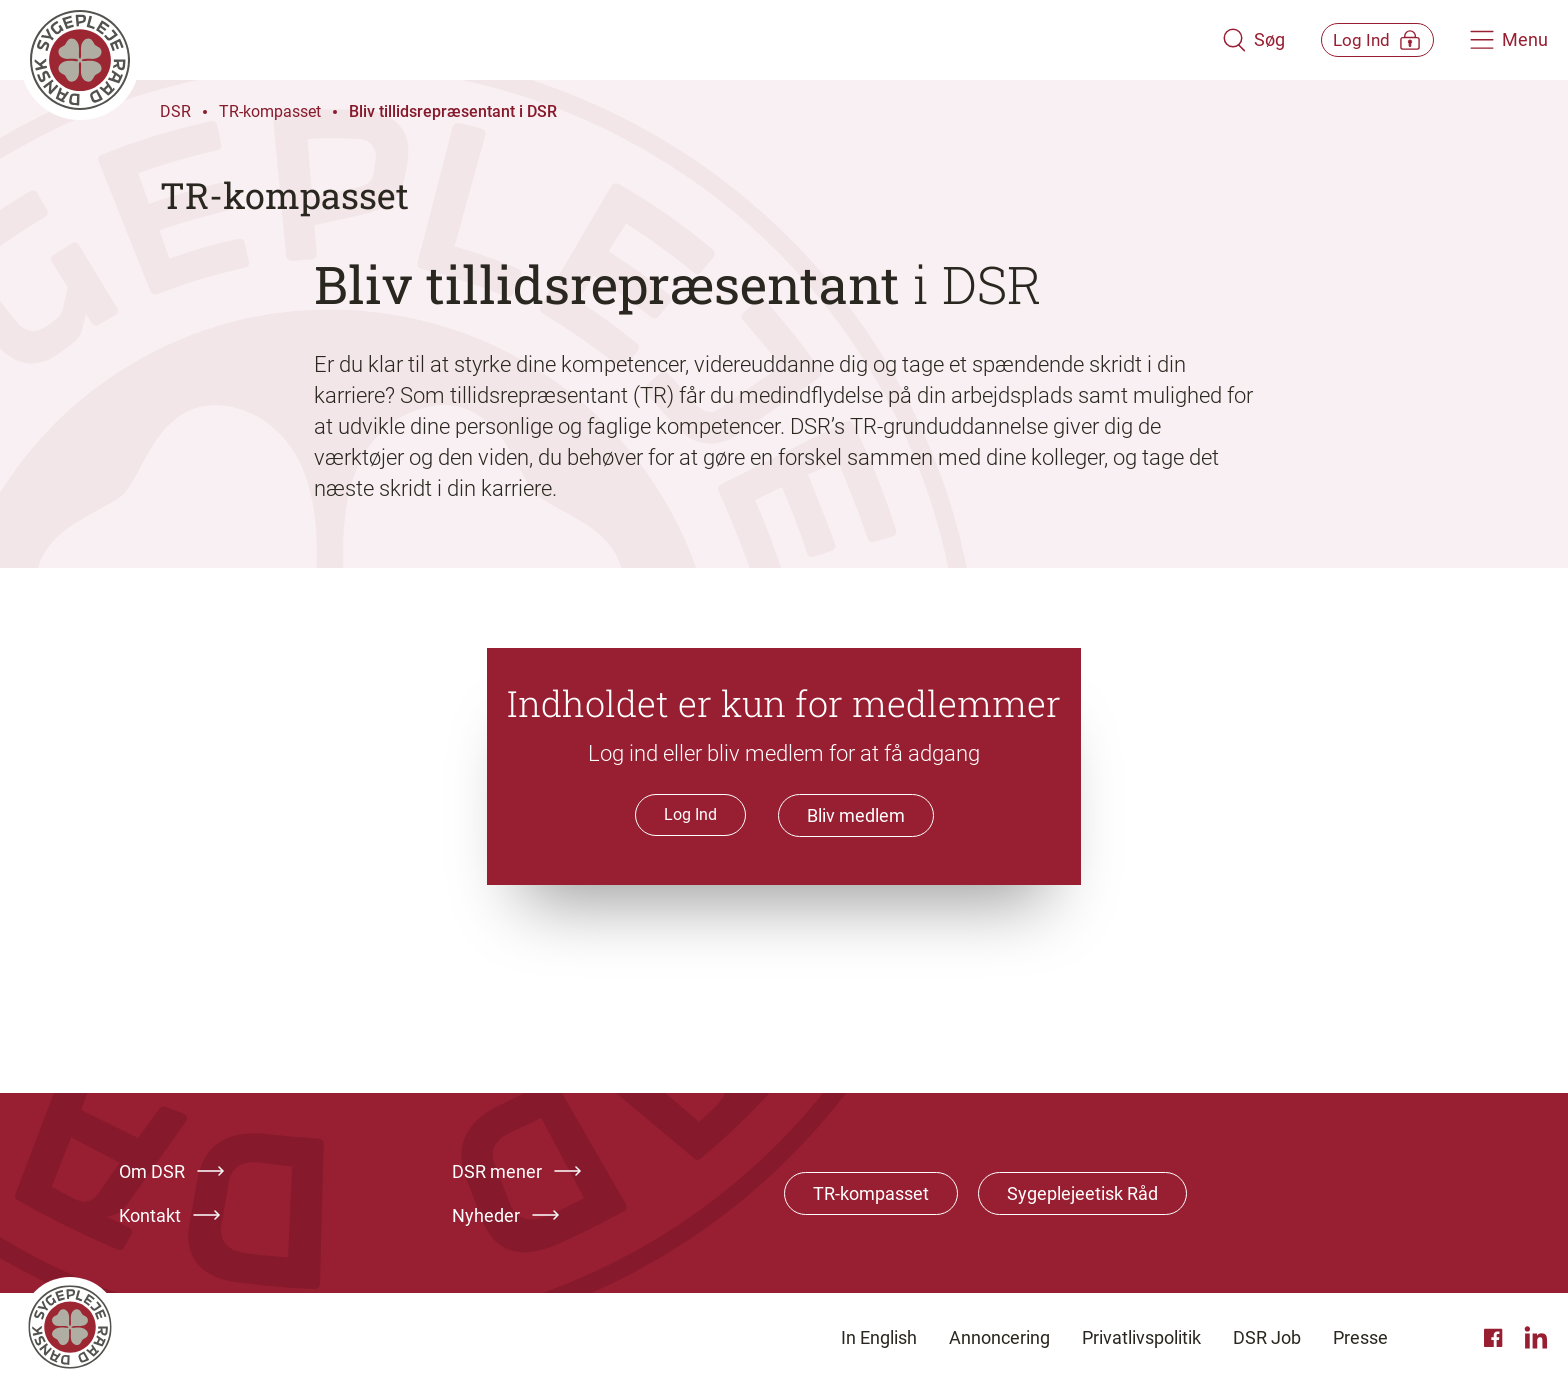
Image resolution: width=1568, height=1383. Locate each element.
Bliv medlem (856, 815)
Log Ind (690, 814)
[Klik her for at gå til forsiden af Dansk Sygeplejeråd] (607, 40)
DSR (175, 111)
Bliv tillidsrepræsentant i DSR (453, 111)
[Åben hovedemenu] (1509, 40)
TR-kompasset (270, 111)
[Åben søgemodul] (1225, 40)
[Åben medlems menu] (1363, 39)
